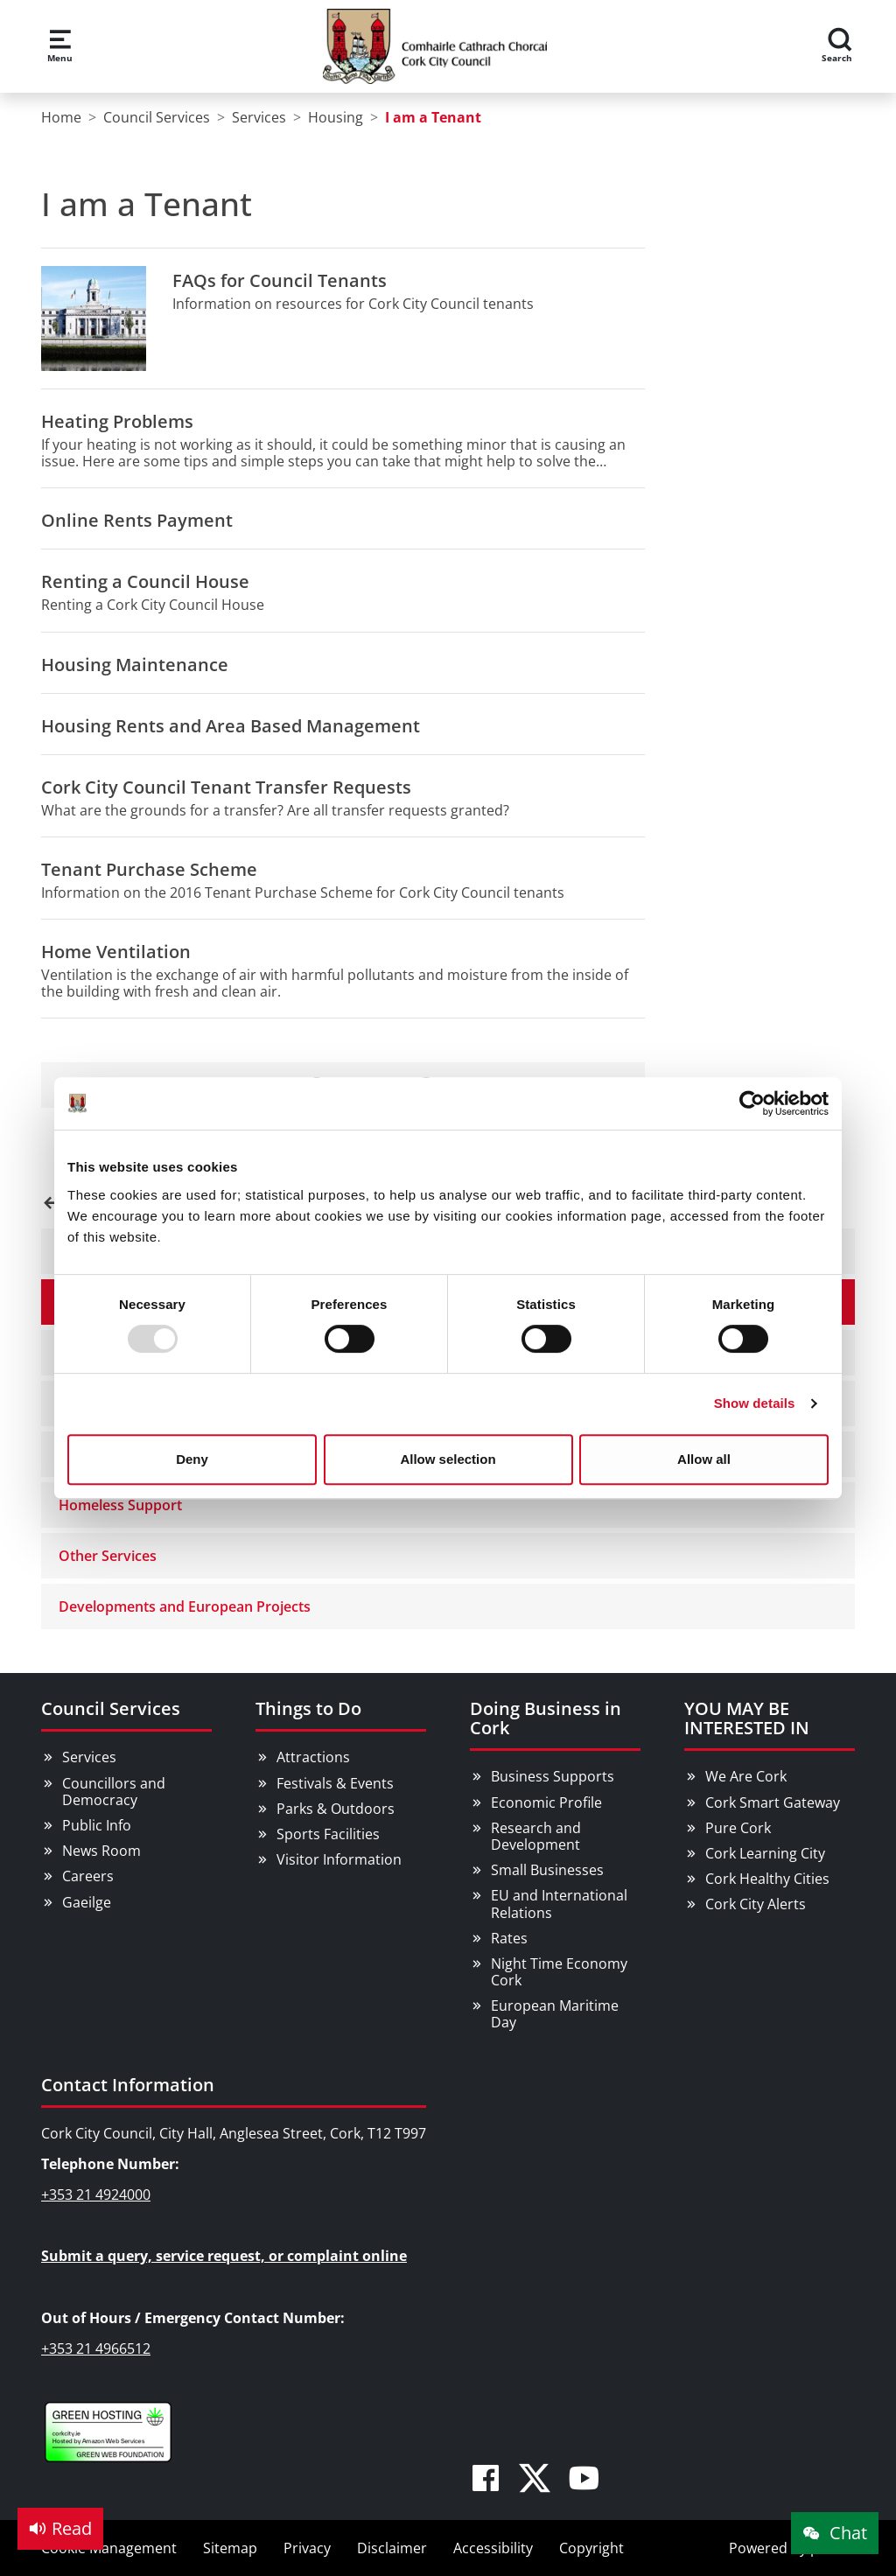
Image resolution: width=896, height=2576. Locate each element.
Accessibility (493, 2548)
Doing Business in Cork (545, 1718)
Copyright (591, 2548)
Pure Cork (738, 1828)
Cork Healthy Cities (767, 1878)
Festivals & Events (335, 1783)
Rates (509, 1938)
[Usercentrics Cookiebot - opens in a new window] (752, 1103)
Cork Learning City (765, 1853)
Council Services (110, 1708)
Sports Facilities (328, 1834)
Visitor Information (339, 1859)
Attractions (313, 1757)
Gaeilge (86, 1902)
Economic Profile (546, 1802)
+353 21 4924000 (95, 2194)
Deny (192, 1459)
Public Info (96, 1825)
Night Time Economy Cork (559, 1972)
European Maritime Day (555, 2014)
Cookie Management (109, 2548)
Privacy (307, 2548)
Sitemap (230, 2548)
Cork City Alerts (755, 1904)
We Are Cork (746, 1776)
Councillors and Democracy (113, 1792)
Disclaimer (392, 2548)
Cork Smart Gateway (772, 1802)
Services (89, 1757)
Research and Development (536, 1836)
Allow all (704, 1459)
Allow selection (447, 1459)
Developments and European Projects (185, 1606)
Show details (754, 1403)
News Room (101, 1850)
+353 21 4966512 (95, 2348)
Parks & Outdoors (335, 1808)
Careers (88, 1876)
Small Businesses (547, 1870)
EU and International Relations (559, 1904)
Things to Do (308, 1708)
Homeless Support (120, 1505)
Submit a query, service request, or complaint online (224, 2255)
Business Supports (552, 1776)
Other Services (108, 1555)
